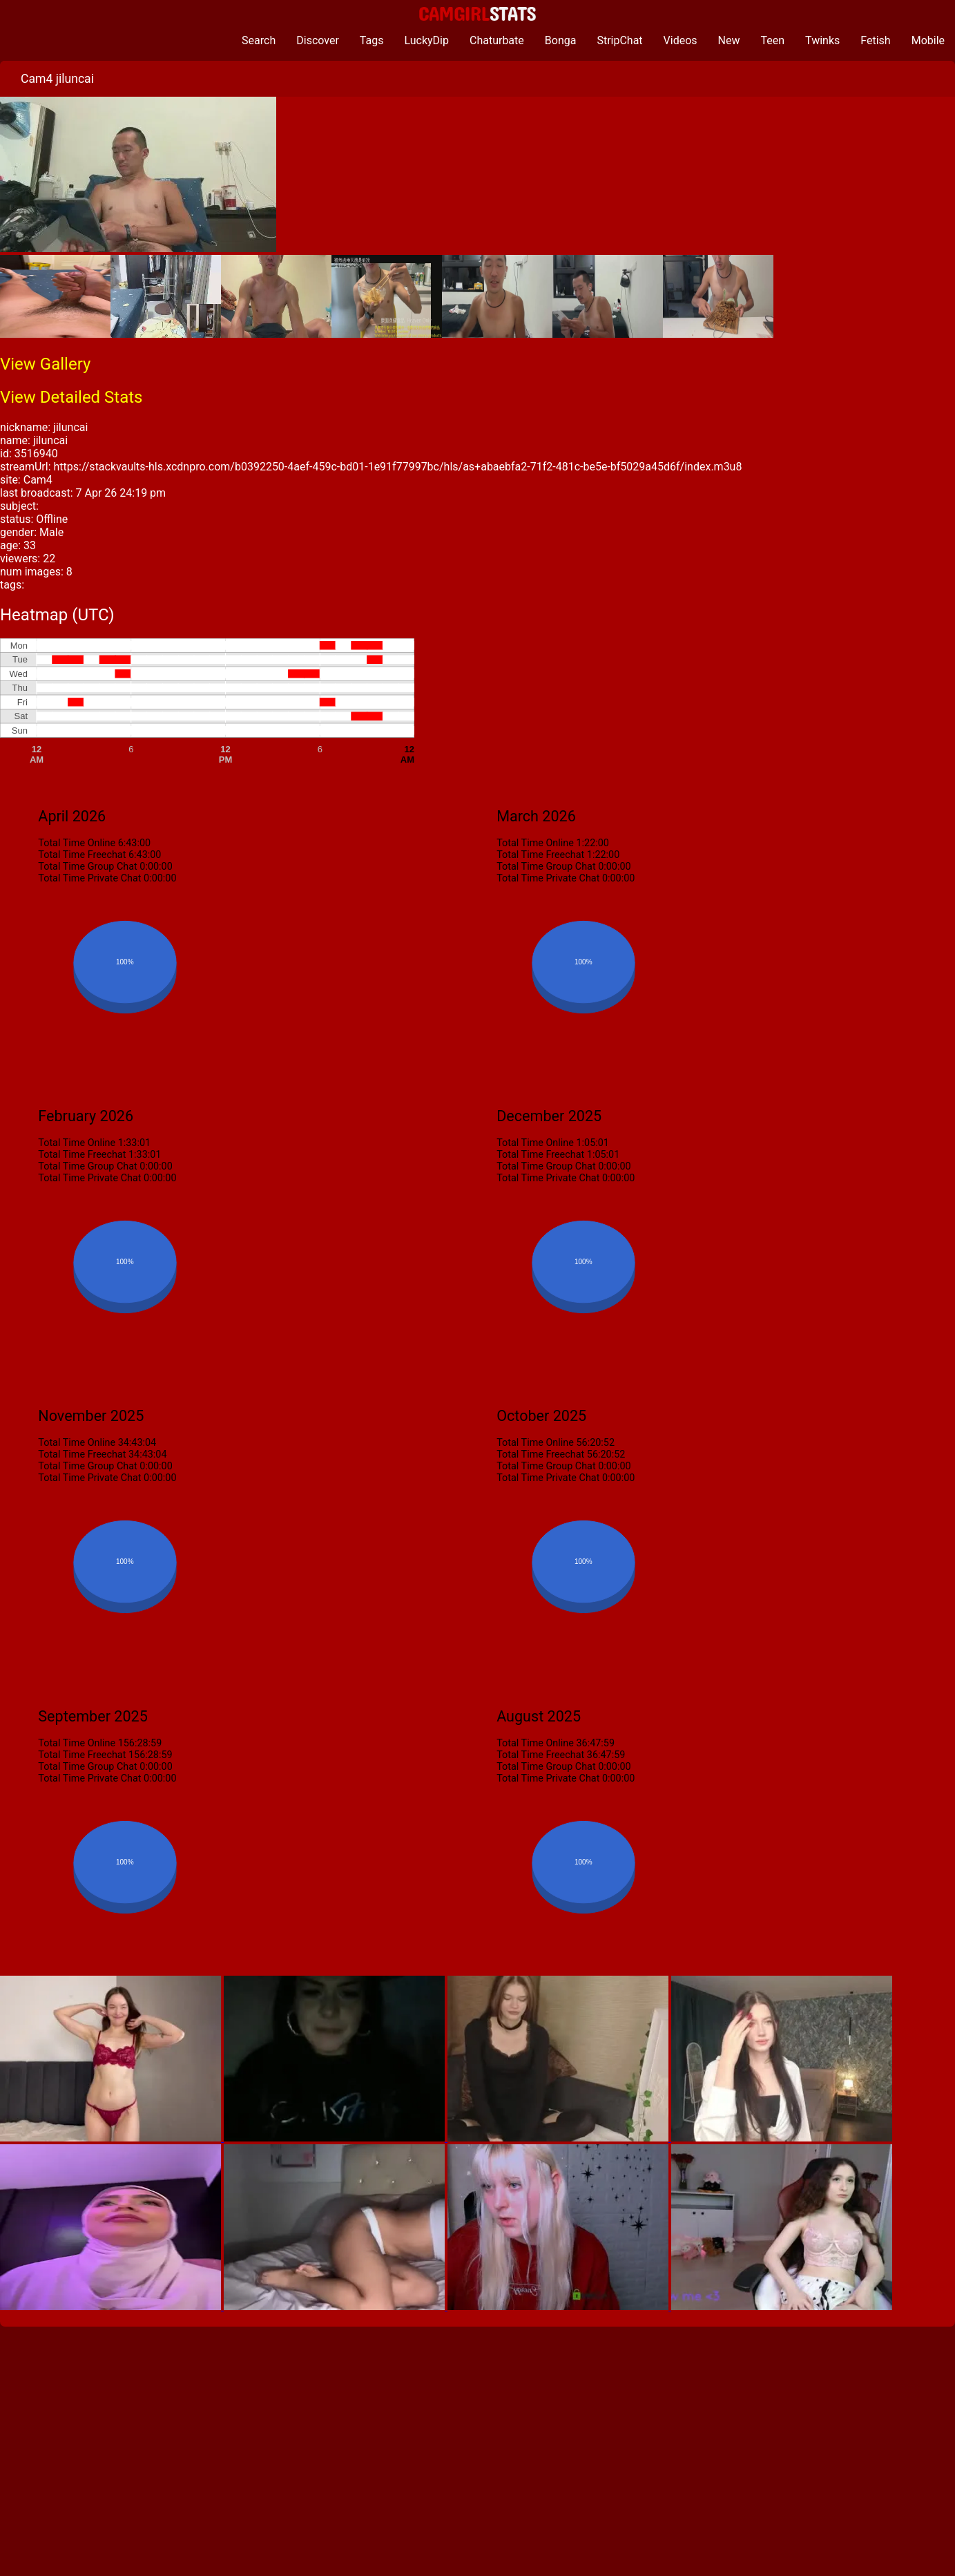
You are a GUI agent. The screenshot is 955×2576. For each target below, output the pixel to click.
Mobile (928, 40)
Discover (317, 40)
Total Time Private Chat (89, 878)
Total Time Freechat (82, 855)
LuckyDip (426, 40)
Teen (773, 40)
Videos (680, 40)
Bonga (561, 40)
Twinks (822, 40)
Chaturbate (497, 40)
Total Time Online (76, 843)
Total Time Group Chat (87, 866)
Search (259, 40)
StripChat (619, 40)
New (729, 40)
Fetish (875, 40)
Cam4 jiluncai (57, 79)
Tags (372, 40)
